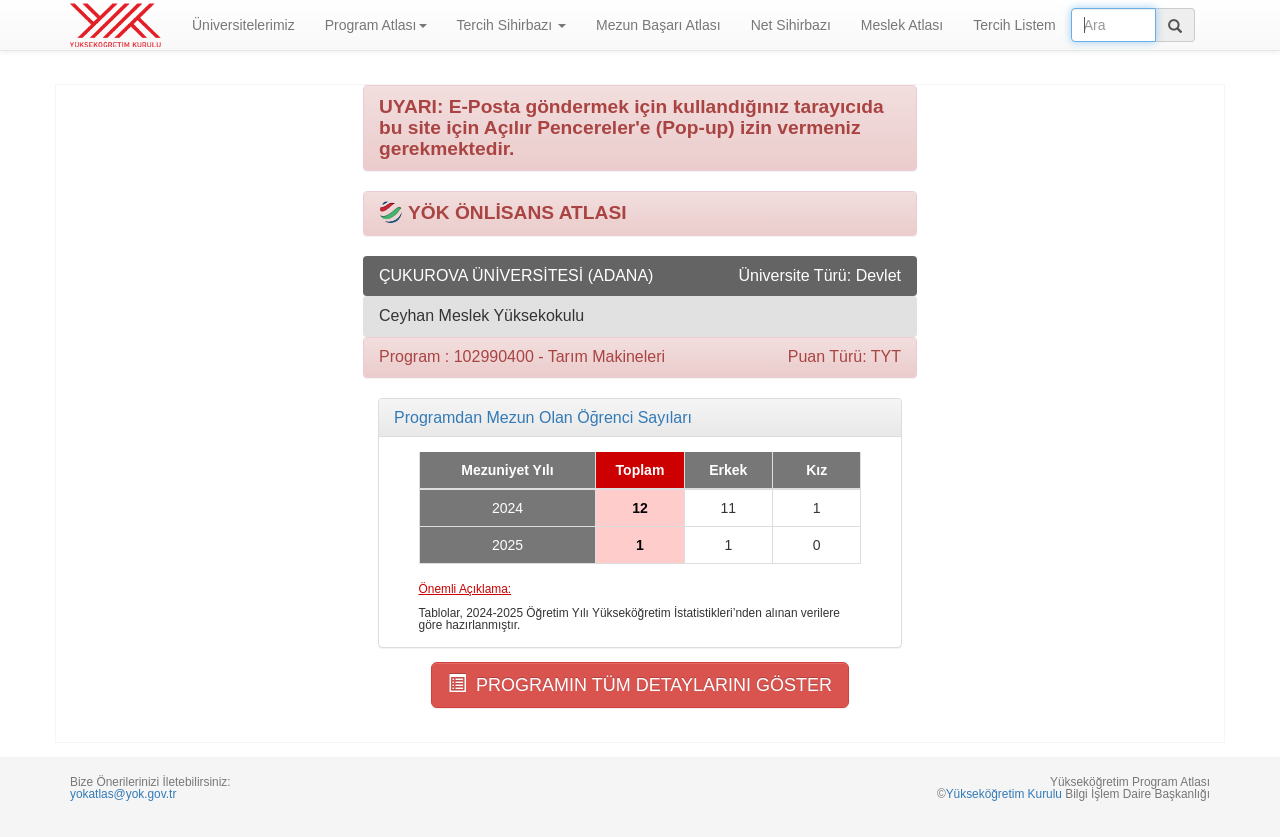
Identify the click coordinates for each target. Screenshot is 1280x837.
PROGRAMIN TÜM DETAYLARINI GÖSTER (640, 684)
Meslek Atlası (902, 25)
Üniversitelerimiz (243, 25)
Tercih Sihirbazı (512, 25)
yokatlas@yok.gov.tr (123, 794)
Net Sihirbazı (791, 25)
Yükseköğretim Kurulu (1004, 794)
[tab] (640, 418)
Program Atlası (376, 25)
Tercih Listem (1014, 25)
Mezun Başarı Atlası (658, 25)
